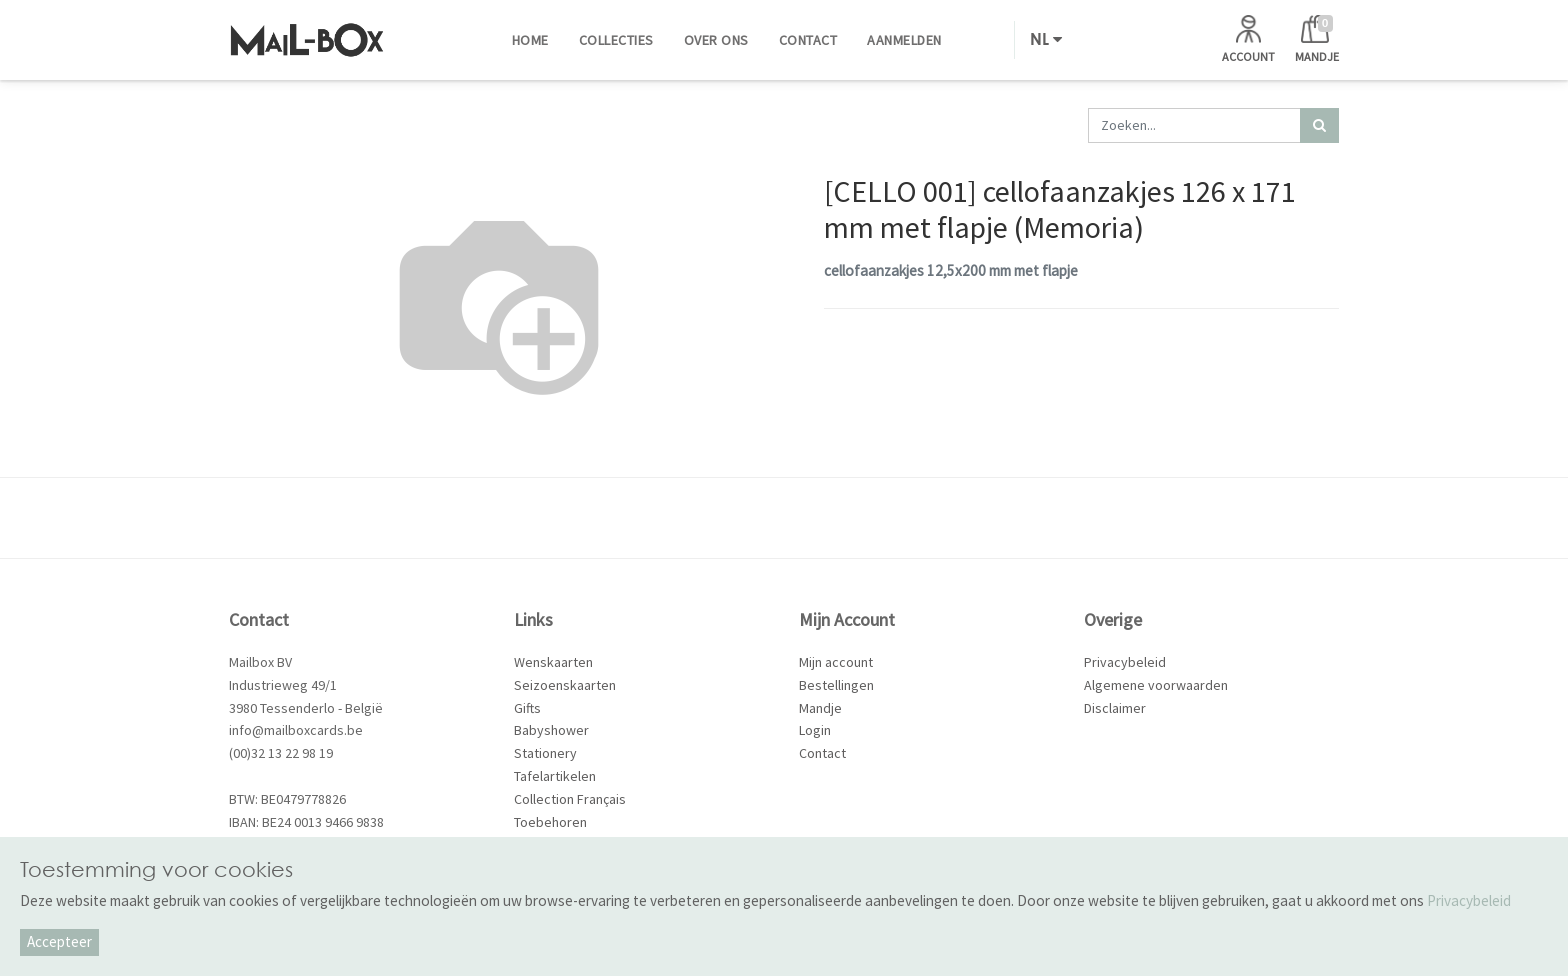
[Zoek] (1319, 125)
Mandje (820, 708)
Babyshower (551, 730)
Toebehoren (550, 822)
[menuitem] (530, 40)
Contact (822, 753)
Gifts (527, 708)
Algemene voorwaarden (1156, 685)
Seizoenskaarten (565, 685)
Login (815, 730)
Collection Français (570, 799)
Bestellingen (836, 685)
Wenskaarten (553, 662)
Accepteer (59, 941)
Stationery (545, 753)
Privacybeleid (1125, 662)
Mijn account (836, 662)
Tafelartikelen (555, 776)
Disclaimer (1115, 708)
